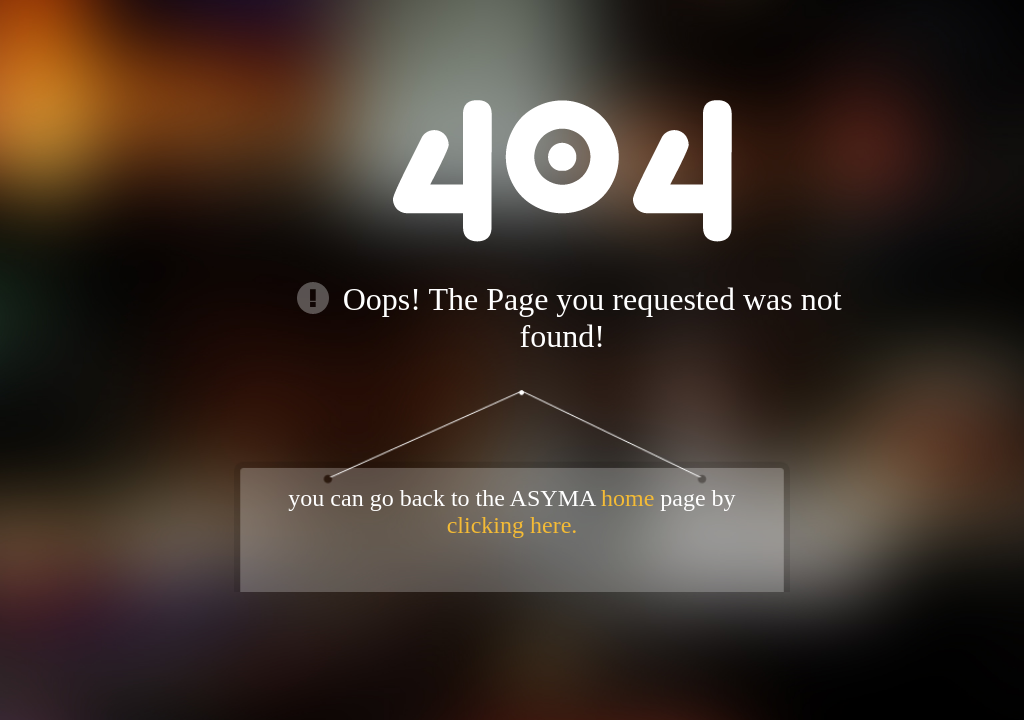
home (627, 498)
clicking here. (512, 525)
